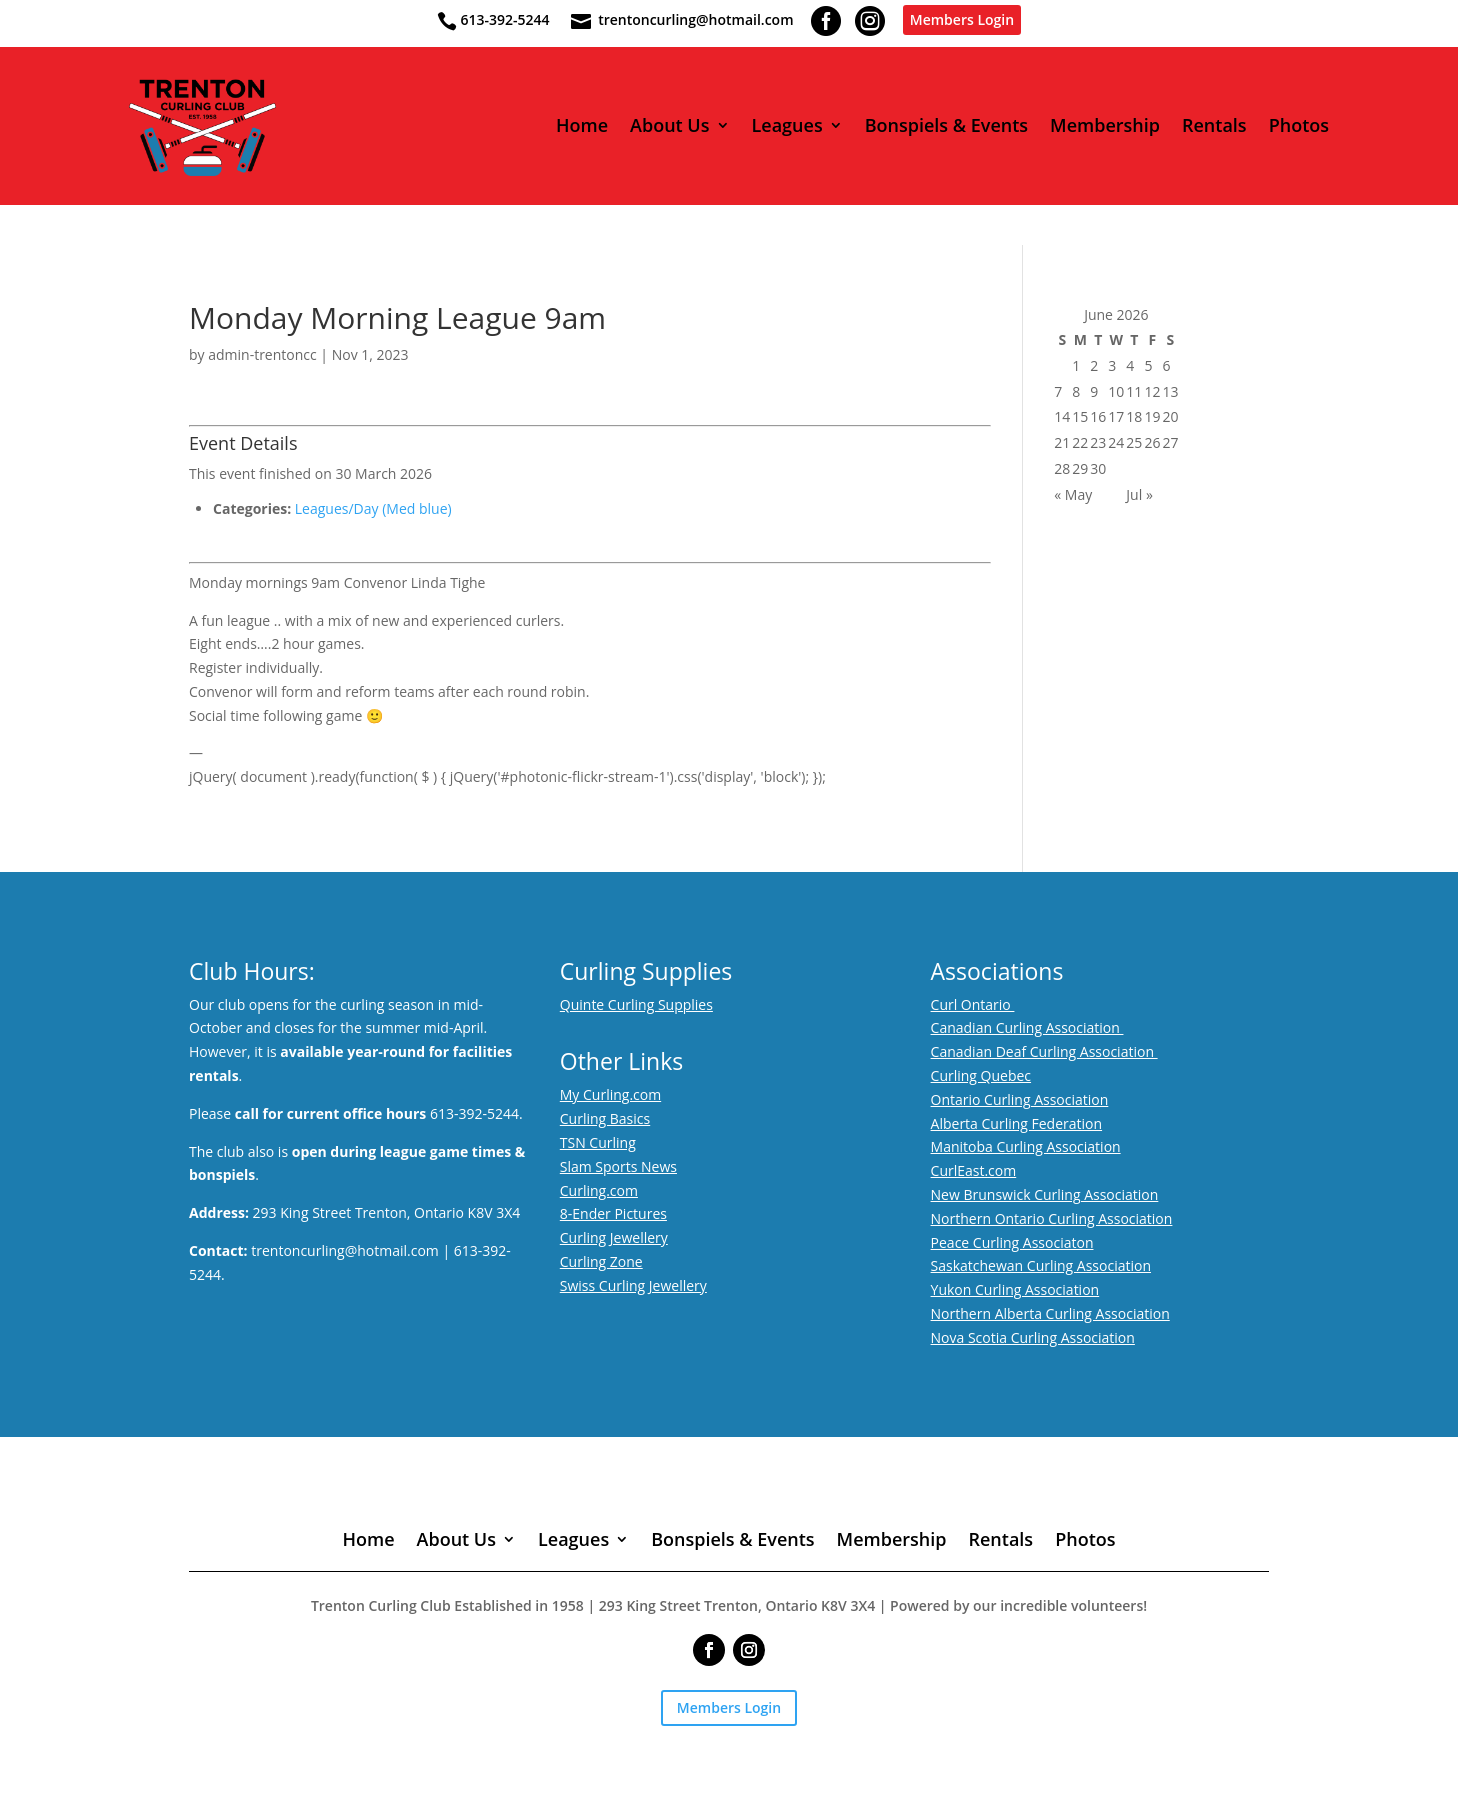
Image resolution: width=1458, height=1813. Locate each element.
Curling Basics (605, 1118)
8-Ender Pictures (613, 1213)
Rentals (1214, 126)
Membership (1105, 126)
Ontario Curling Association (1020, 1099)
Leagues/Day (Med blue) (373, 508)
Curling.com (599, 1190)
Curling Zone (601, 1261)
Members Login (962, 19)
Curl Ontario (973, 1004)
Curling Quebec (981, 1075)
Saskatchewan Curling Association (1041, 1265)
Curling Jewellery (614, 1237)
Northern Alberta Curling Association (1050, 1313)
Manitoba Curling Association (1026, 1146)
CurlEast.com (974, 1170)
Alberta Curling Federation (1017, 1123)
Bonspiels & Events (946, 126)
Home (582, 126)
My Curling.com (610, 1094)
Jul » (1139, 494)
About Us (669, 126)
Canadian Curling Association (1027, 1027)
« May (1073, 494)
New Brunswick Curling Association (1045, 1194)
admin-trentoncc (262, 354)
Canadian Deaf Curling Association (1044, 1051)
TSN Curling (598, 1142)
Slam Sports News (618, 1166)
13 (1170, 391)
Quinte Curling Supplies (636, 1004)
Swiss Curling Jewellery (633, 1285)
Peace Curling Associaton (1012, 1242)
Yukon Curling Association (1015, 1289)
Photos (1299, 126)
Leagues (787, 126)
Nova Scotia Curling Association (1033, 1337)
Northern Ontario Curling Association (1052, 1218)
